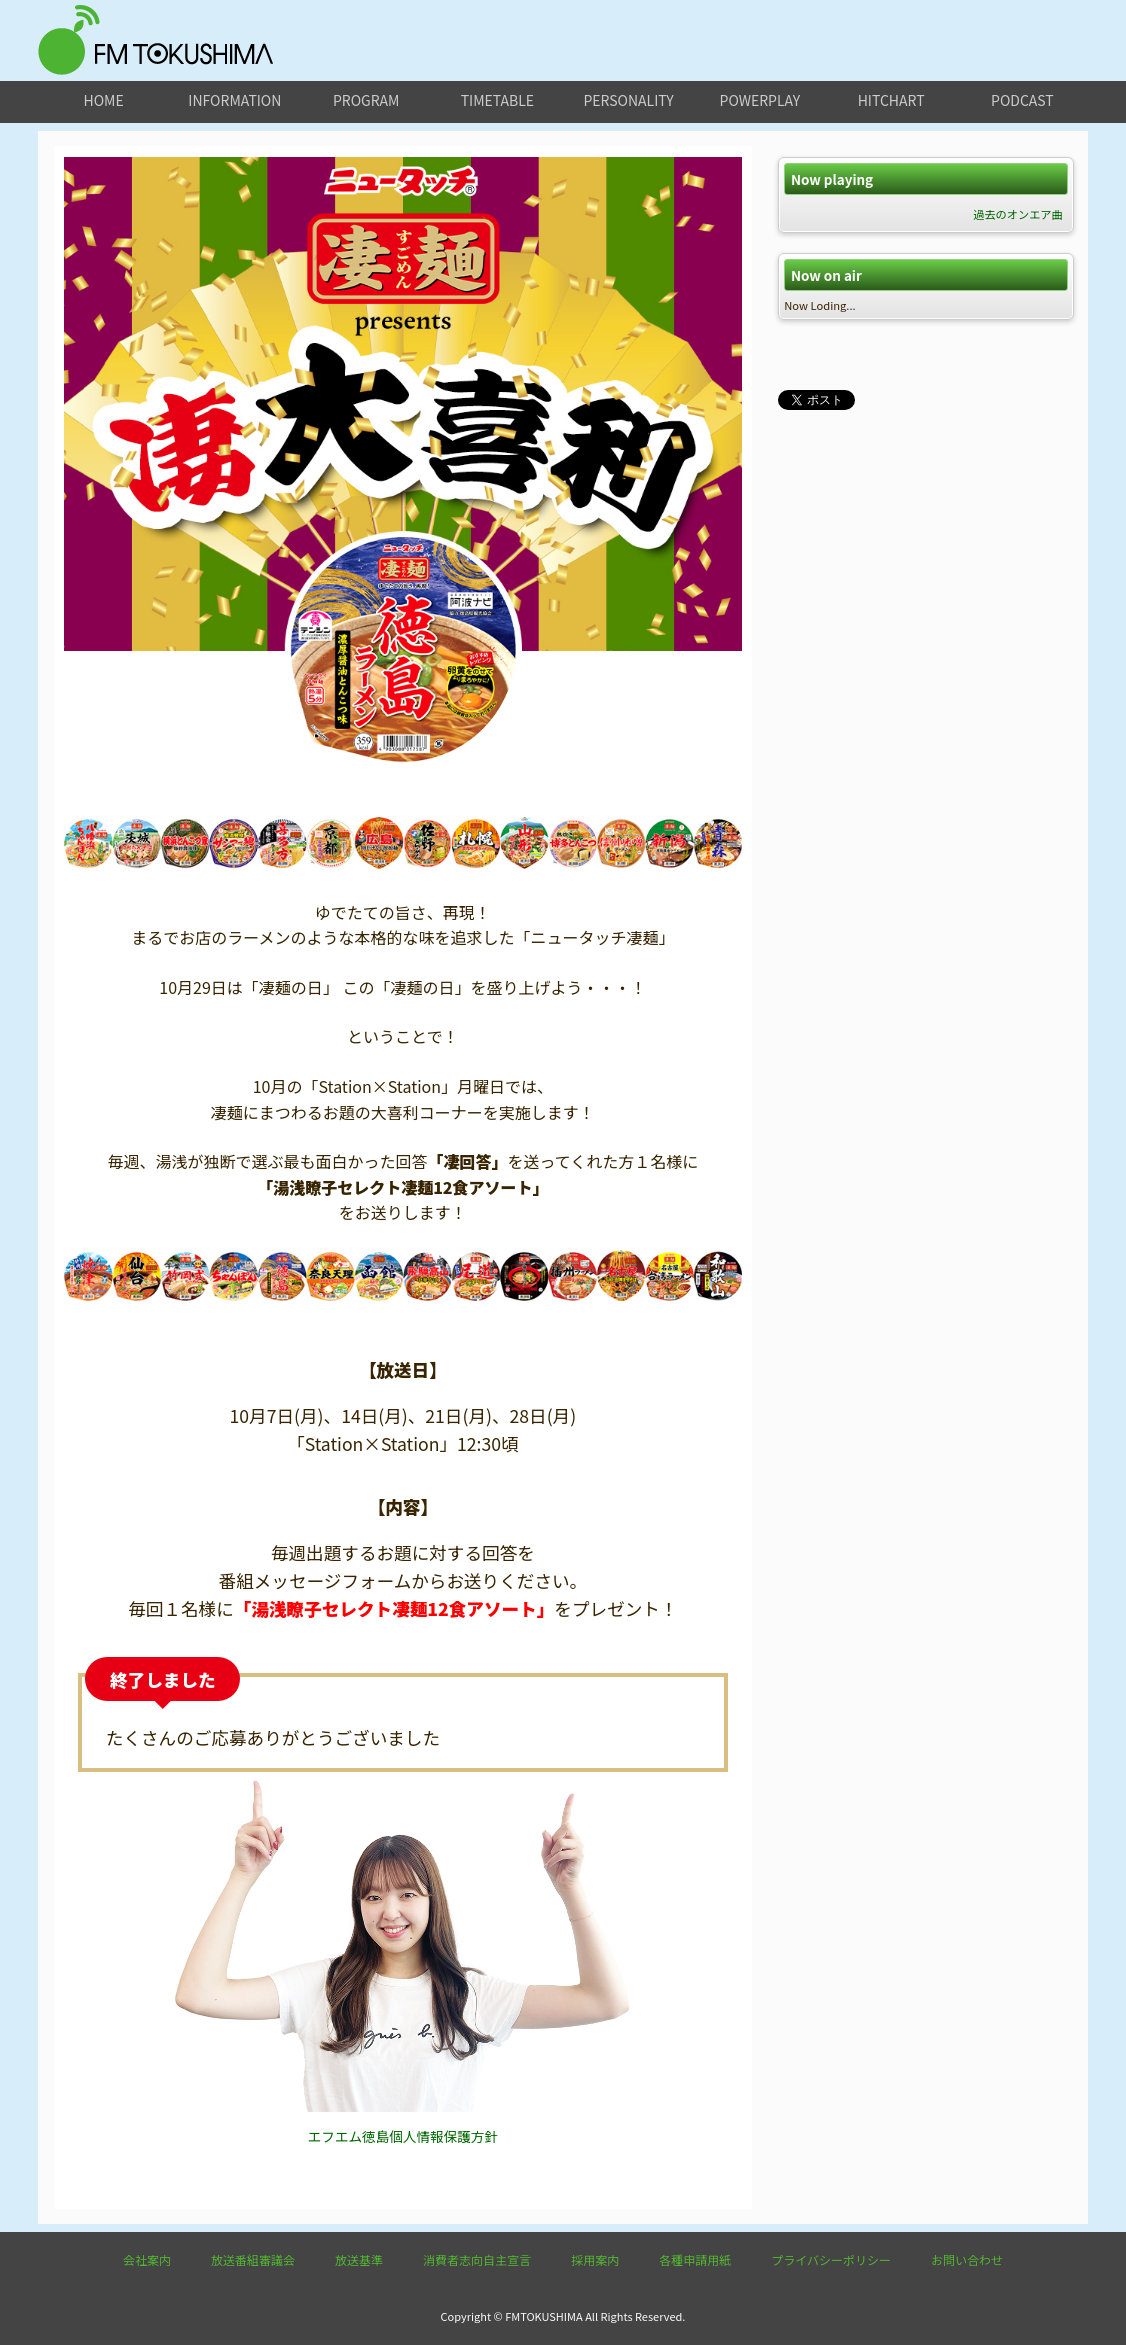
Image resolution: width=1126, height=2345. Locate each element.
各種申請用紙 (695, 2259)
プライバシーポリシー (831, 2259)
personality (628, 100)
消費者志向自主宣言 (477, 2259)
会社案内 (147, 2259)
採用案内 (595, 2259)
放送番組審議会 (253, 2259)
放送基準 (359, 2259)
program (366, 100)
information (234, 100)
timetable (497, 100)
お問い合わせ (967, 2259)
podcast (1022, 100)
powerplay (760, 100)
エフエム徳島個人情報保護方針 (403, 2136)
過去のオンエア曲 (1018, 214)
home (104, 100)
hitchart (891, 100)
